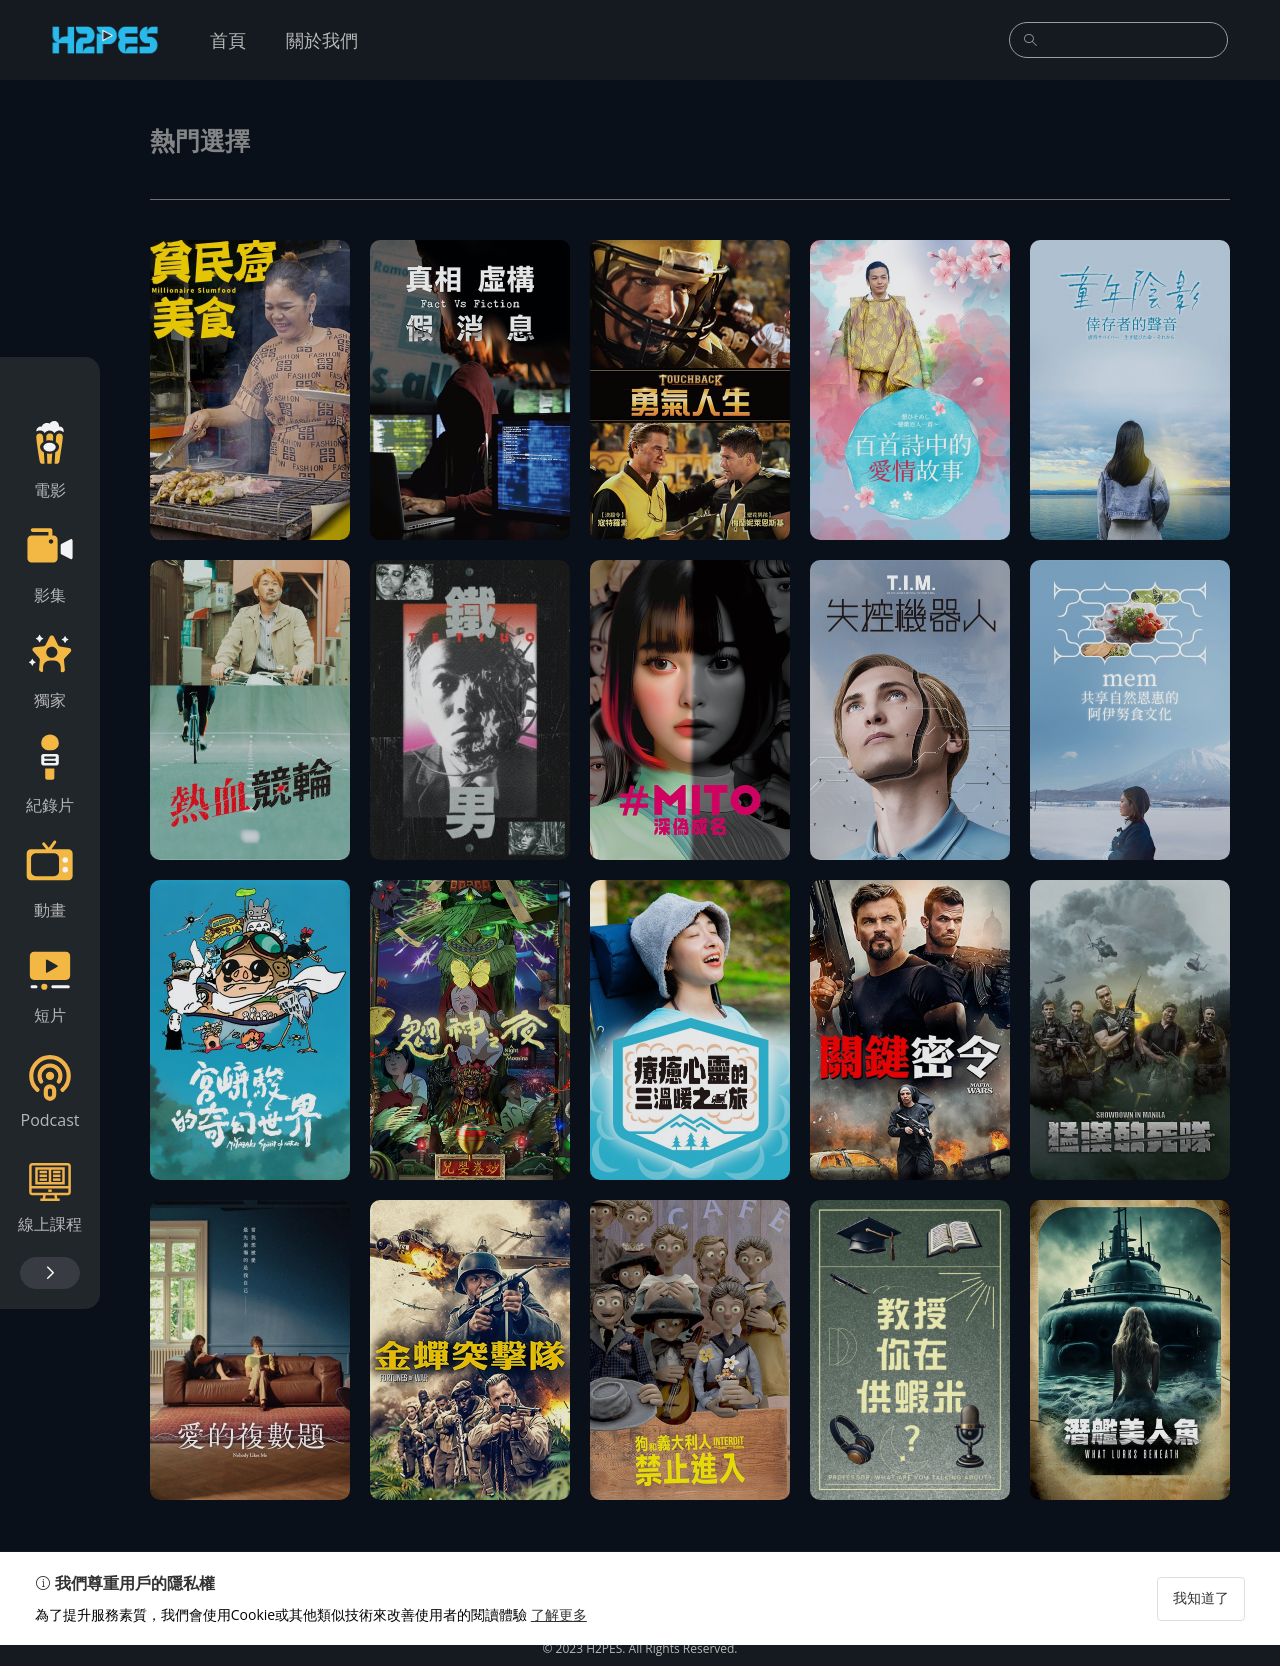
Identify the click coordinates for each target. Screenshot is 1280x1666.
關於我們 (322, 40)
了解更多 (564, 1635)
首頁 (228, 40)
